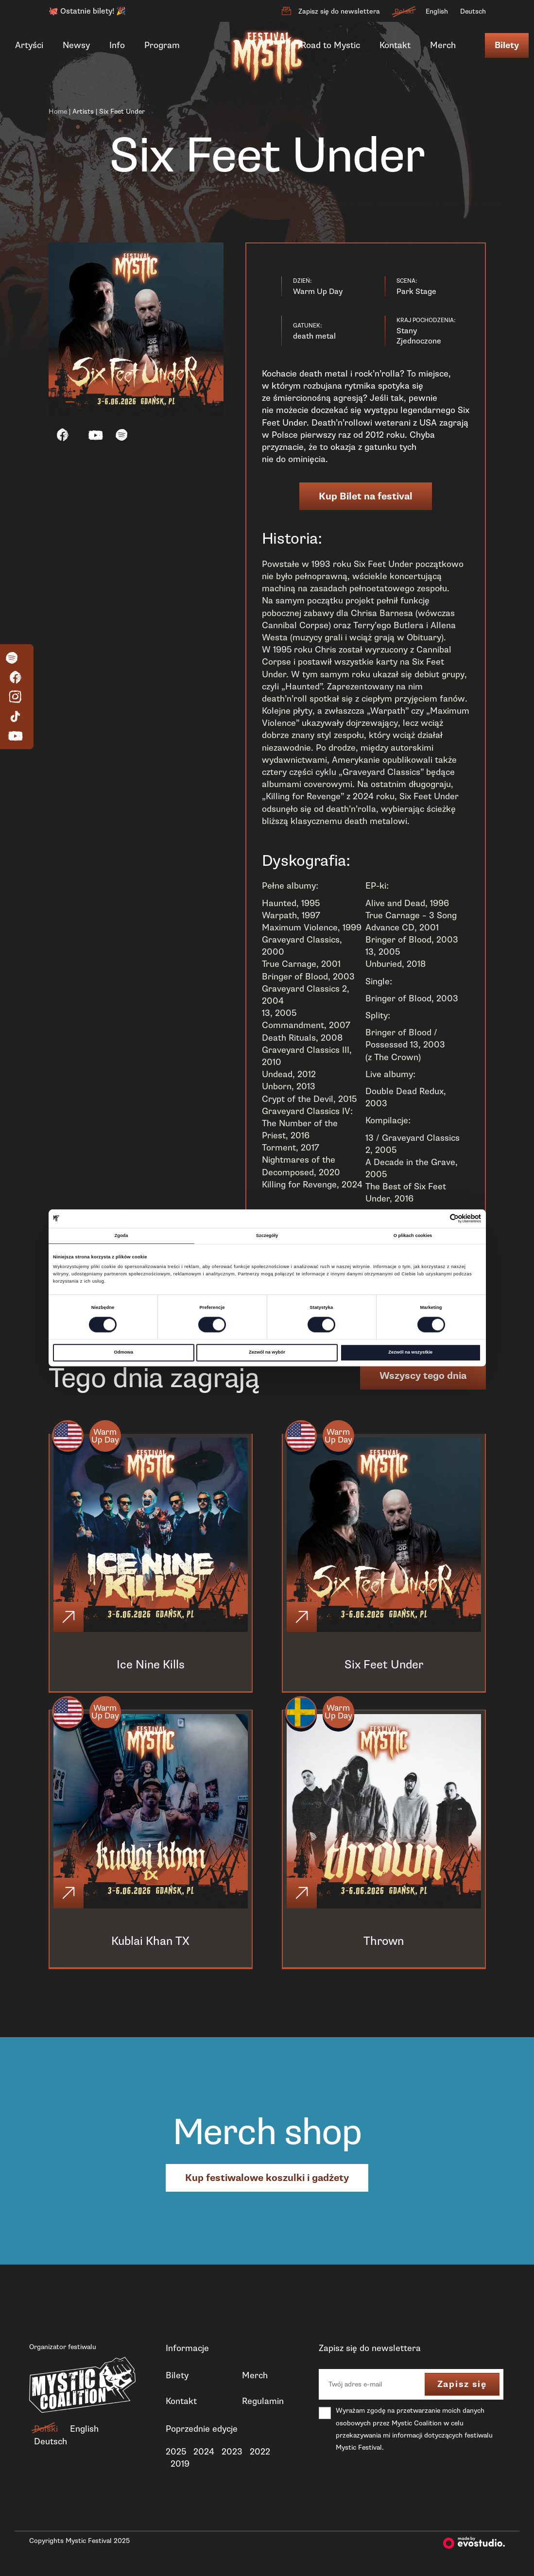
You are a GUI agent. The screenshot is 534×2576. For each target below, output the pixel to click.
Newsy (76, 45)
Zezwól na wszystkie (410, 1352)
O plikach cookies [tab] (413, 1235)
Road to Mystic (330, 45)
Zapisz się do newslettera (339, 11)
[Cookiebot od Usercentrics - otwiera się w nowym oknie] (438, 1218)
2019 (180, 2466)
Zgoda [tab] (121, 1235)
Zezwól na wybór (267, 1352)
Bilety (507, 45)
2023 (232, 2454)
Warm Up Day (107, 1436)
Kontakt (395, 45)
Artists (83, 111)
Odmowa (123, 1352)
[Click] (69, 1617)
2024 (203, 2454)
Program (162, 45)
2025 (176, 2454)
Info (117, 45)
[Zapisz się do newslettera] (286, 11)
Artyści (29, 45)
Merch (443, 45)
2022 (260, 2454)
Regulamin (263, 2404)
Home (58, 111)
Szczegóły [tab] (267, 1235)
